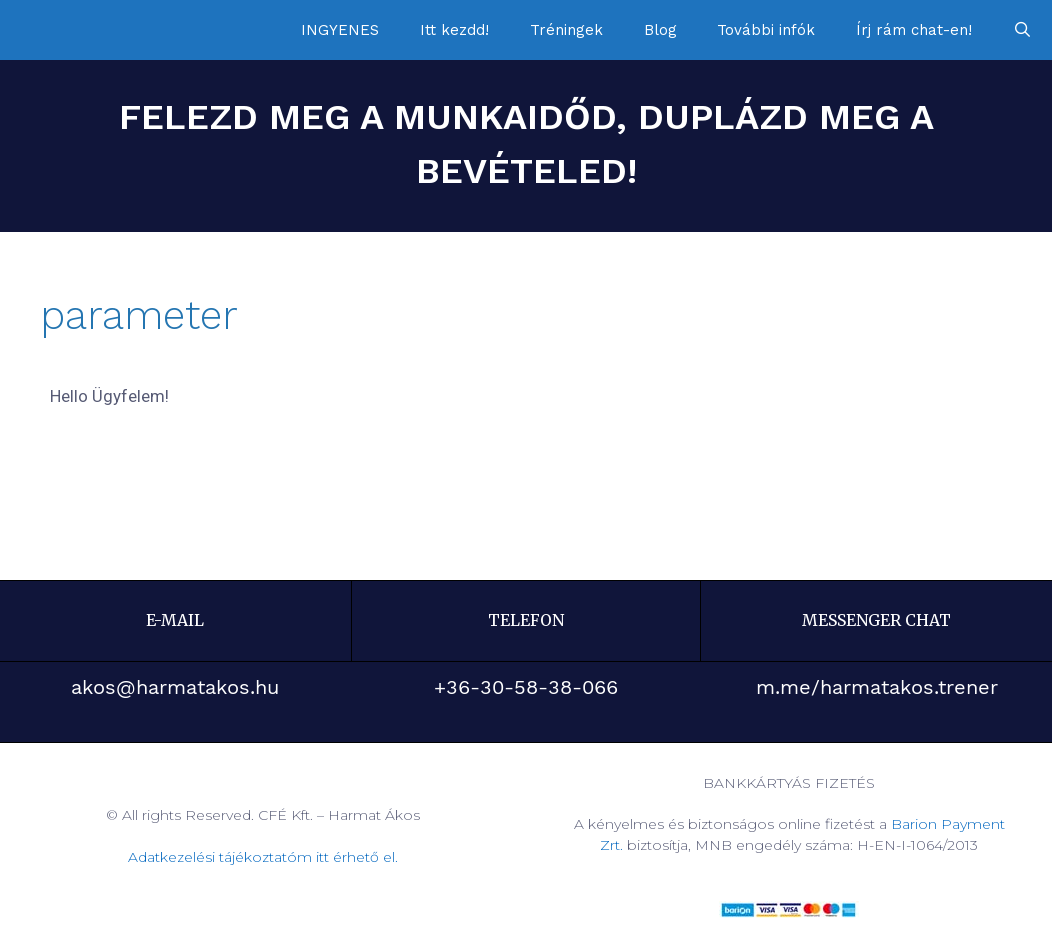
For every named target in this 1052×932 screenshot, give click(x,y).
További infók (766, 30)
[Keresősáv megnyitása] (1022, 30)
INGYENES (340, 30)
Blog (660, 30)
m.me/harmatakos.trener (877, 687)
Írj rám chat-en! (914, 30)
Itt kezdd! (454, 30)
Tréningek (566, 30)
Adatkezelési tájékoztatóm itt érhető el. (263, 857)
